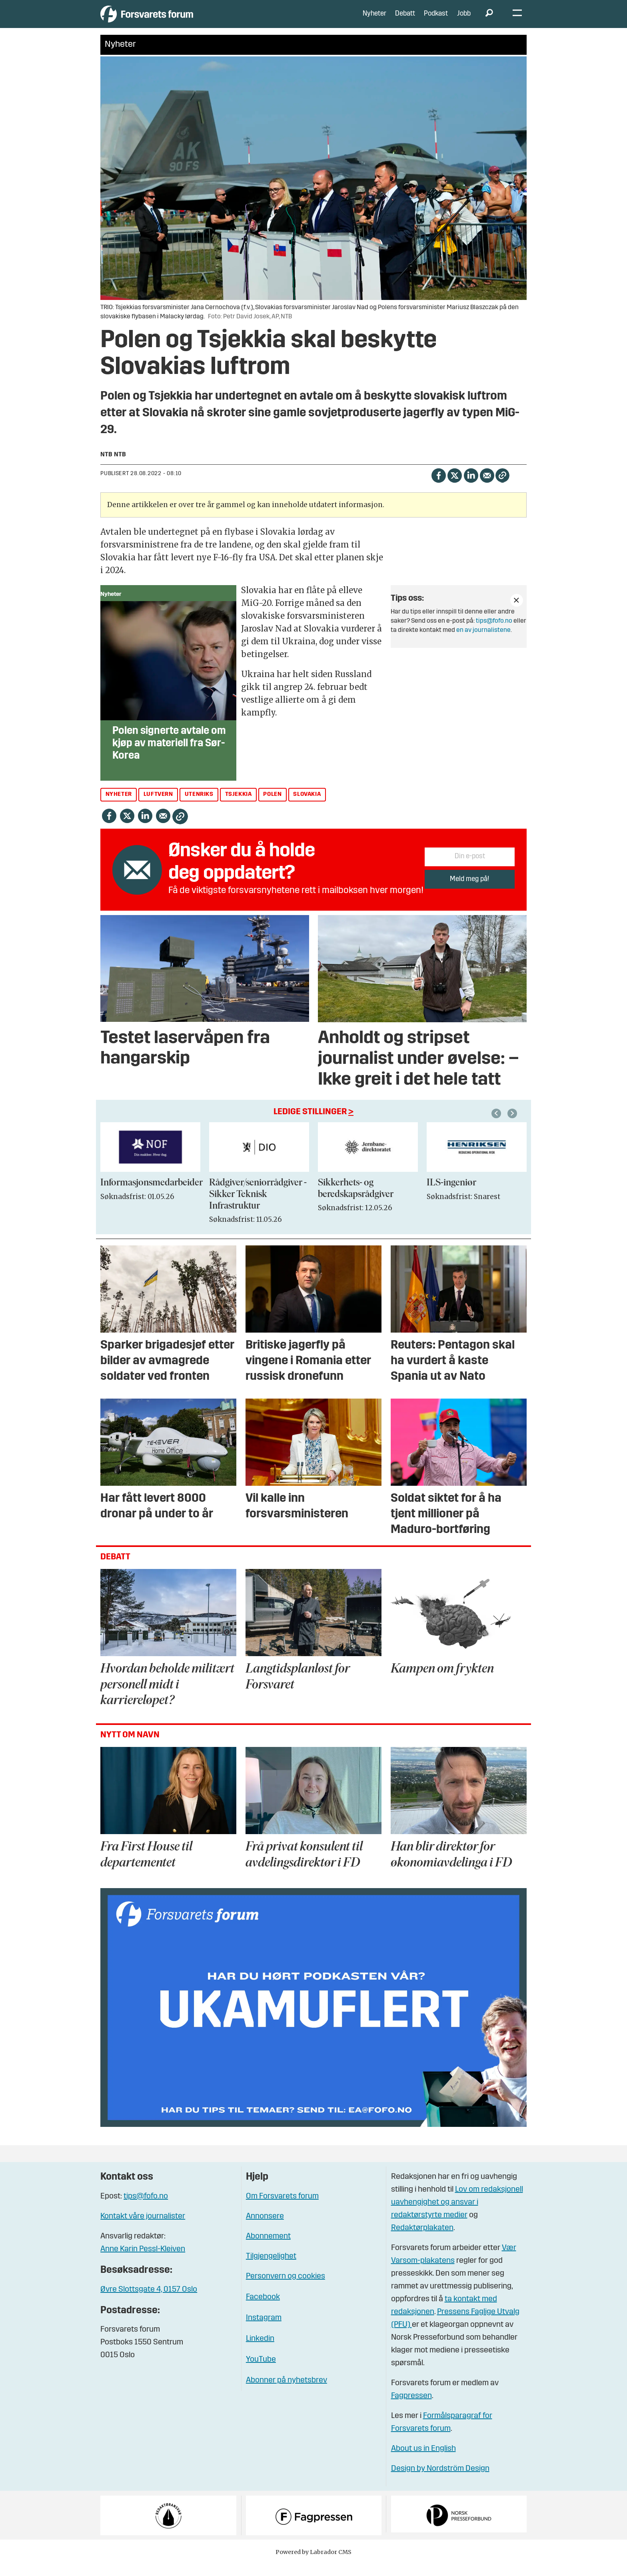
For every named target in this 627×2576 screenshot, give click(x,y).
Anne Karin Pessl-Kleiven (142, 2261)
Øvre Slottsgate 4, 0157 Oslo (148, 2302)
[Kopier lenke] (502, 487)
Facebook (263, 2309)
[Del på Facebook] (438, 487)
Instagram (264, 2330)
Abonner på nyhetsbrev (286, 2392)
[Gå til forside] (174, 20)
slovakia (307, 806)
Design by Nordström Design (440, 2481)
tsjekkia (238, 806)
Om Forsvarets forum (282, 2208)
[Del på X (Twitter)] (454, 487)
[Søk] (489, 20)
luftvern (158, 806)
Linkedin (260, 2351)
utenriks (199, 806)
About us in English (423, 2461)
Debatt (405, 19)
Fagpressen (411, 2408)
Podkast (436, 19)
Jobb (464, 19)
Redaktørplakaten (422, 2240)
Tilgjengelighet (271, 2268)
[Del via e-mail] (487, 487)
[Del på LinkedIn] (471, 487)
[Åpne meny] (517, 20)
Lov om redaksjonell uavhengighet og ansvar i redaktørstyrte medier (457, 2214)
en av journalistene (483, 642)
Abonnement (268, 2248)
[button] (513, 1125)
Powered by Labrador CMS (313, 2564)
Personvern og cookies (285, 2288)
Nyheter (374, 19)
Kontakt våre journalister (142, 2228)
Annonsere (265, 2228)
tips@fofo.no (494, 633)
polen (272, 806)
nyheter (119, 806)
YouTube (261, 2372)
